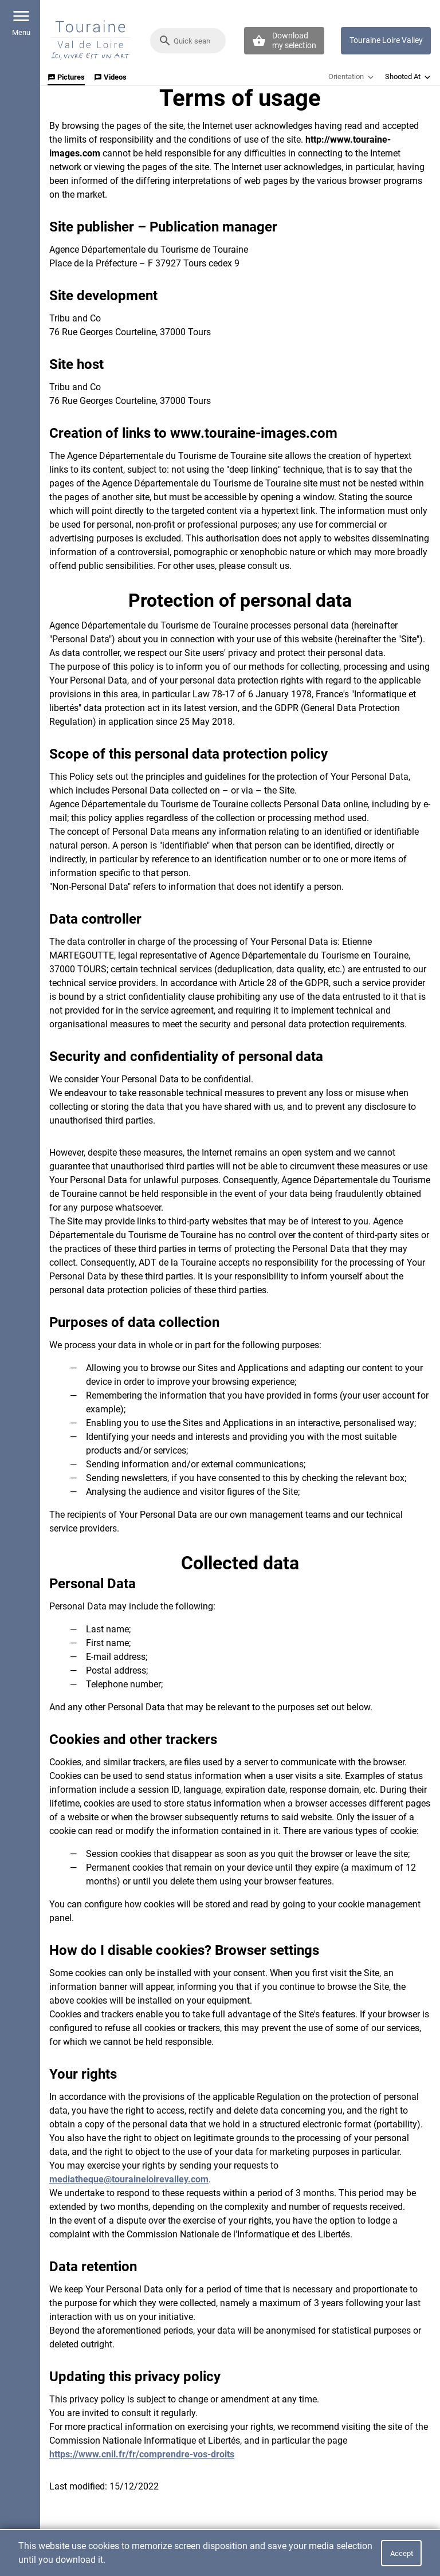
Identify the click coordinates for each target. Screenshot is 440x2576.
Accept (401, 2553)
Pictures (66, 77)
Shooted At (409, 77)
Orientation (352, 77)
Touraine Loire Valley (386, 40)
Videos (110, 77)
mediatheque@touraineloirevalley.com (129, 2179)
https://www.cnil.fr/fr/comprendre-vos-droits (141, 2454)
